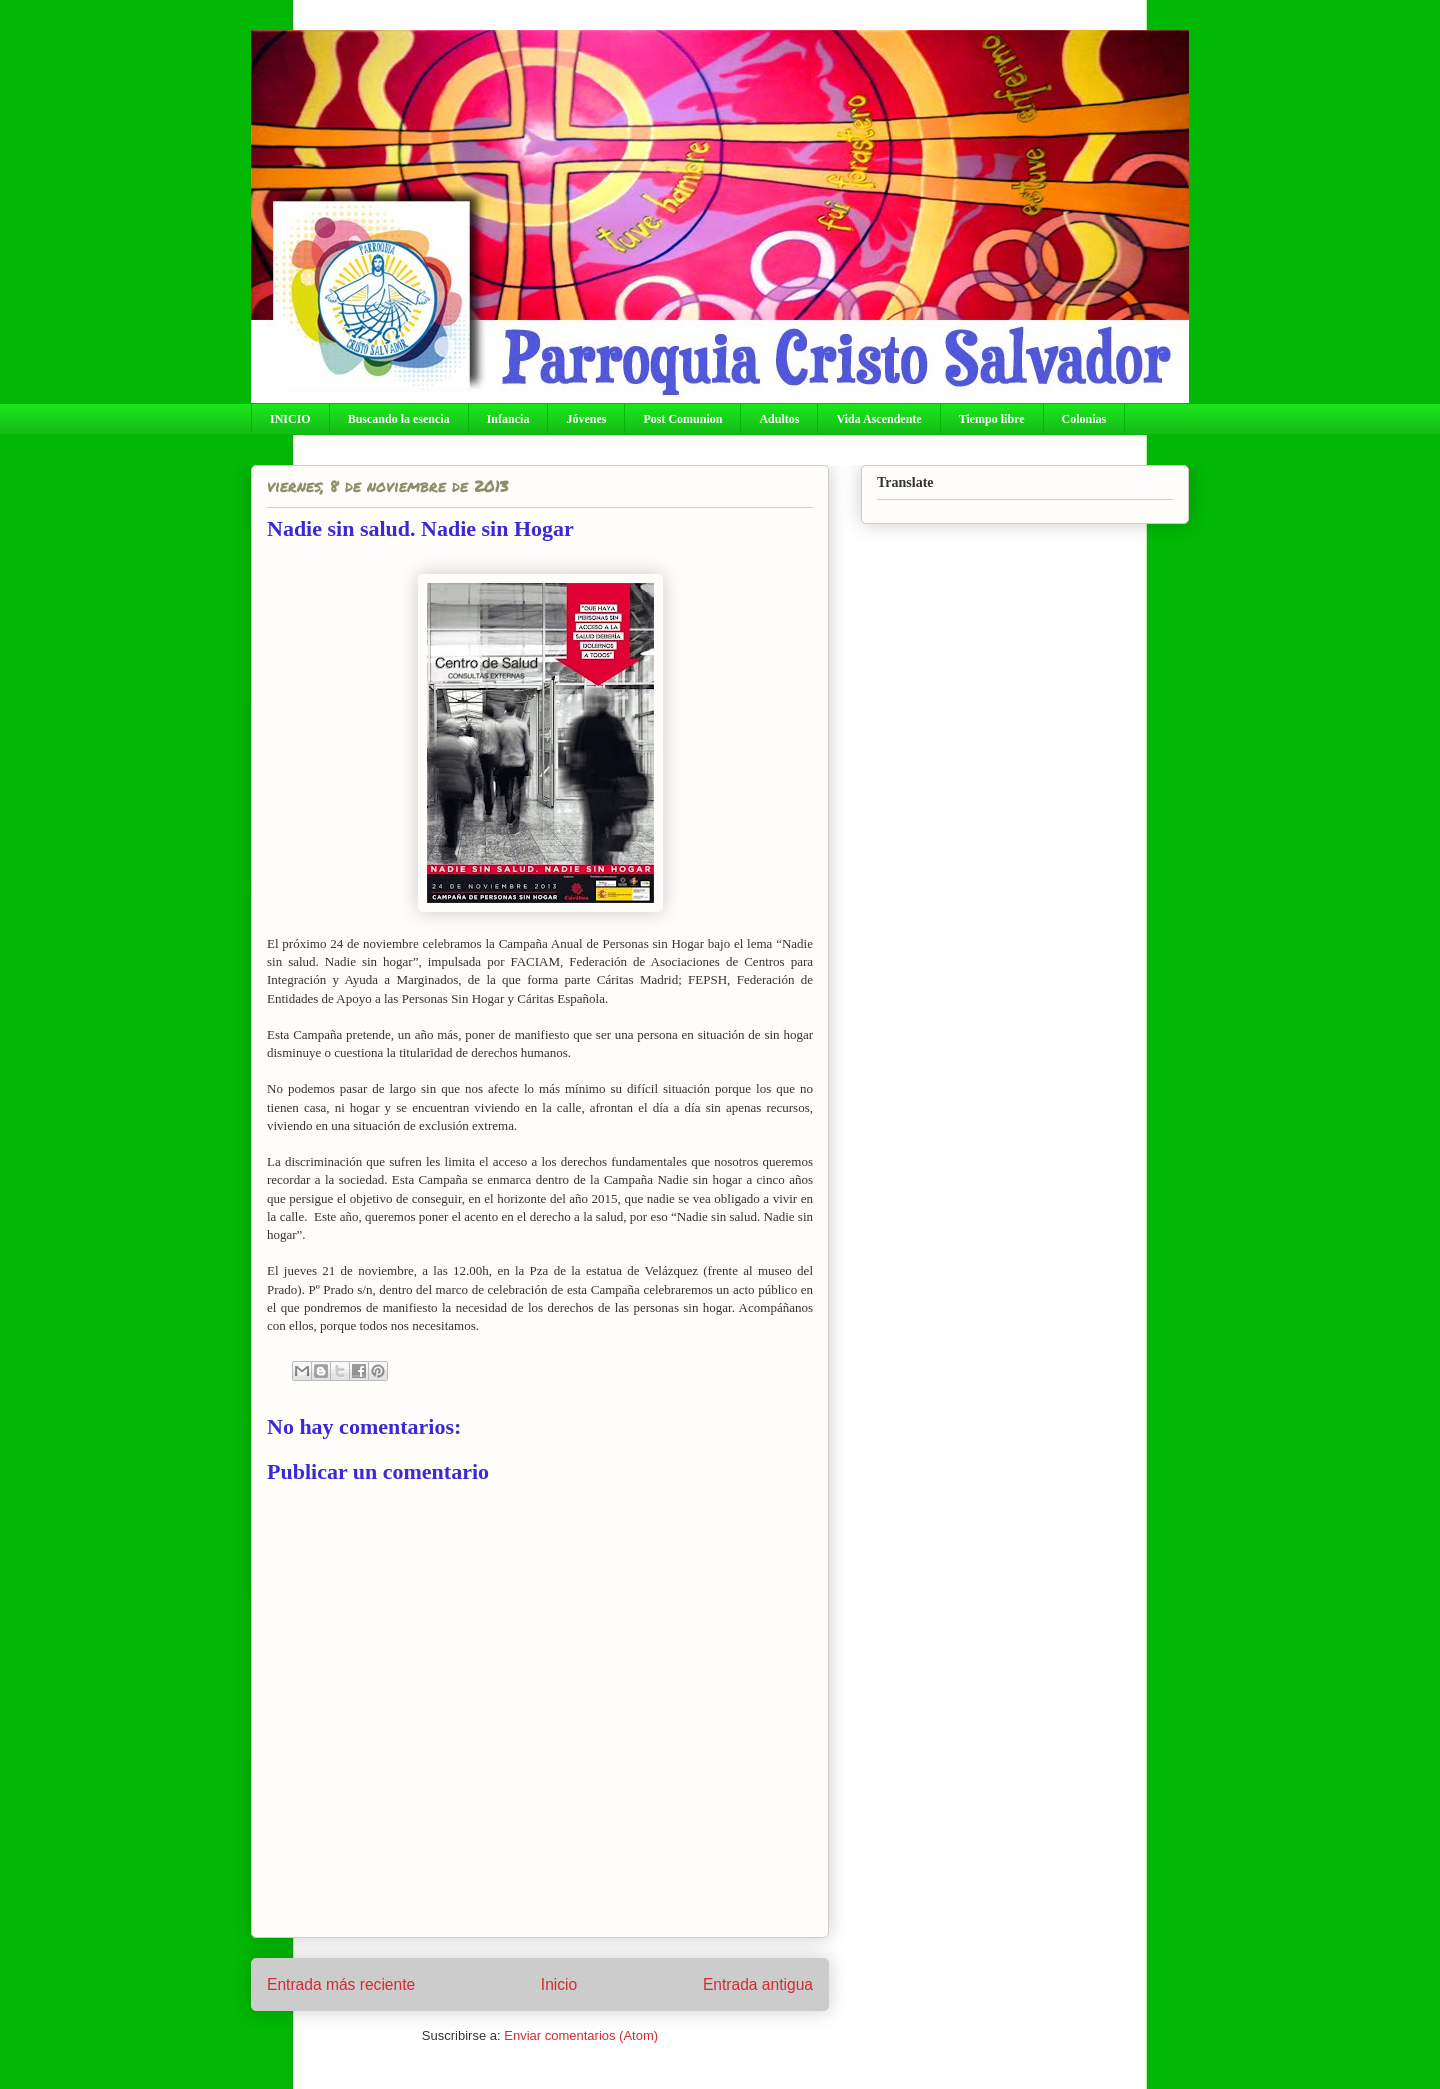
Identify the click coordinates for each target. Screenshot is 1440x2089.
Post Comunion (682, 419)
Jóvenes (586, 419)
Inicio (559, 1984)
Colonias (1084, 419)
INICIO (290, 419)
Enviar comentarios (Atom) (581, 2035)
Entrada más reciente (341, 1984)
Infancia (508, 419)
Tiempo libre (992, 419)
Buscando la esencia (399, 419)
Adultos (779, 419)
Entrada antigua (758, 1984)
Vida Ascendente (878, 419)
